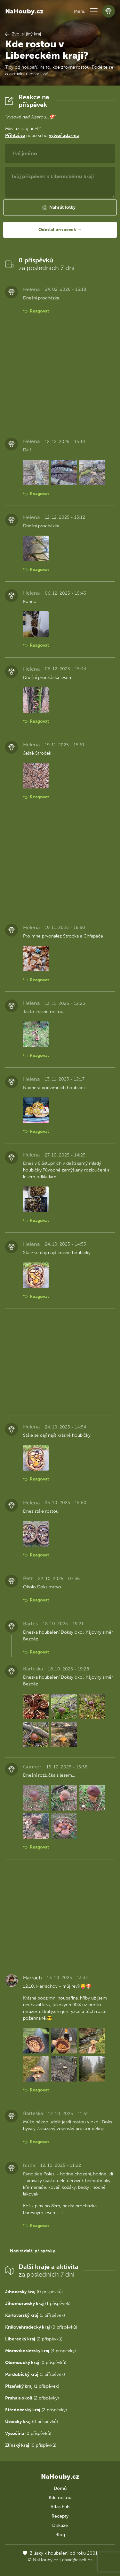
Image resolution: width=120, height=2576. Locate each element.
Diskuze (60, 2525)
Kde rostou (60, 2497)
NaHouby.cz (24, 11)
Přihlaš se (15, 135)
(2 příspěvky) (32, 2398)
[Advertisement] (60, 376)
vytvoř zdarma (64, 135)
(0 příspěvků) (34, 2291)
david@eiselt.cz (77, 2560)
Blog (60, 2534)
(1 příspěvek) (37, 2303)
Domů (60, 2488)
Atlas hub (60, 2507)
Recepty (60, 2516)
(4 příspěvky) (40, 2351)
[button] (93, 11)
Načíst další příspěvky (32, 2251)
